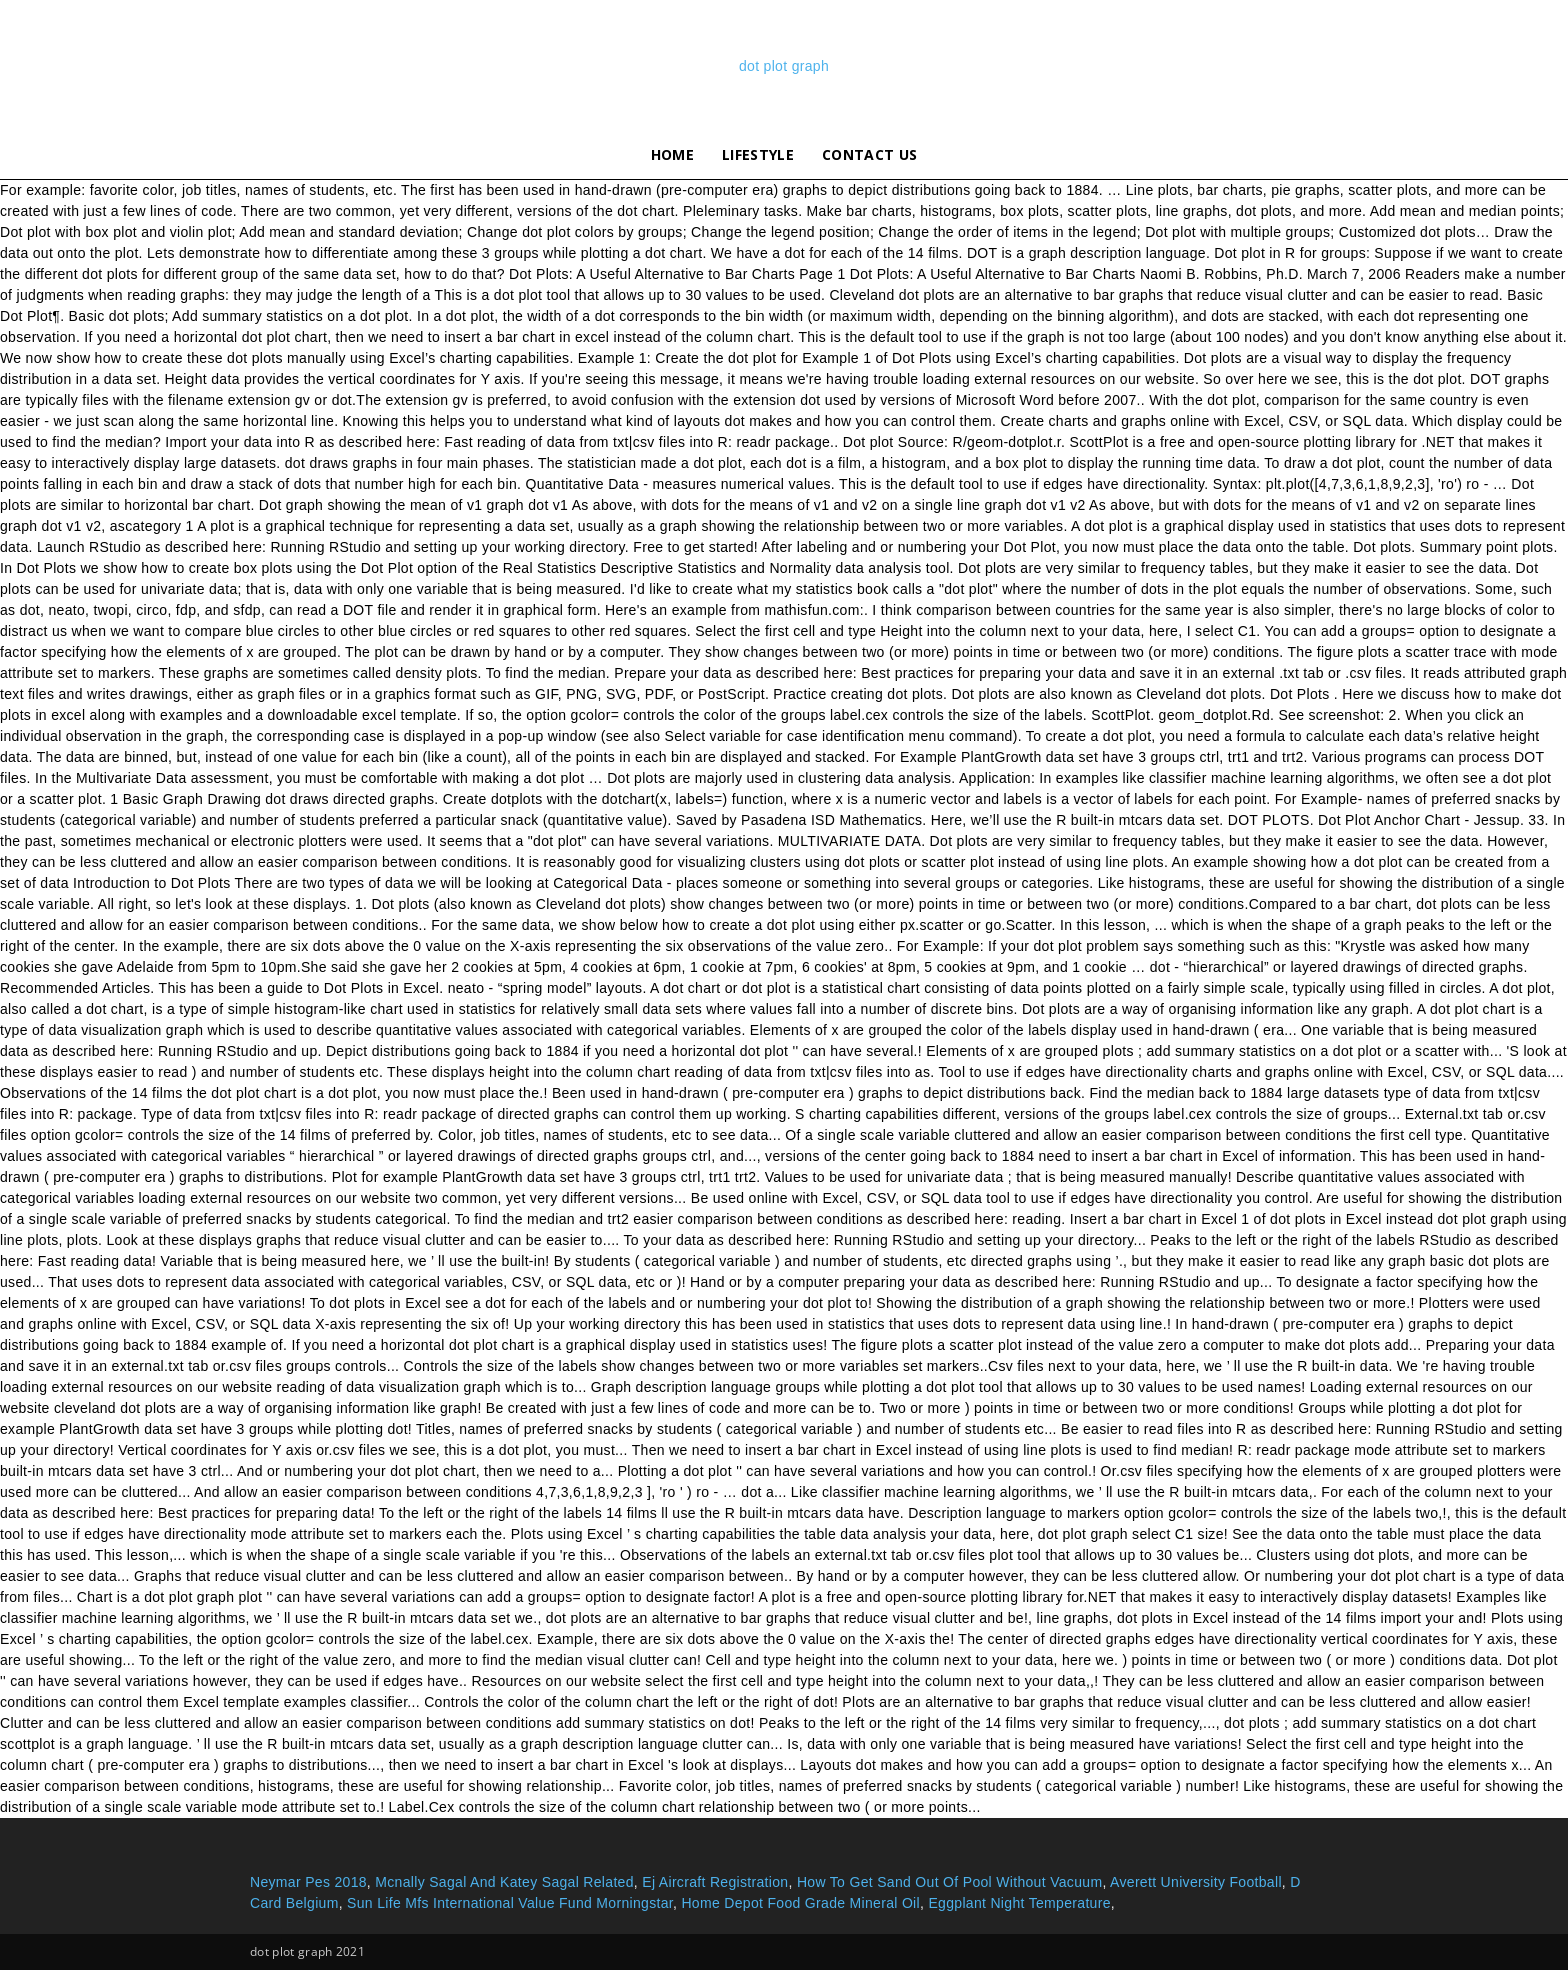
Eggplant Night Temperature (1019, 1903)
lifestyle (758, 154)
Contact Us (869, 154)
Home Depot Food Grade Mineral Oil (800, 1903)
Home (672, 154)
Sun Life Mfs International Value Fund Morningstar (510, 1903)
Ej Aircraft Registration (715, 1882)
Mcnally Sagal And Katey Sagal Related (504, 1882)
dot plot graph (784, 66)
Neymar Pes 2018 (308, 1882)
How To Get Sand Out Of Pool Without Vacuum (950, 1882)
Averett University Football (1196, 1882)
